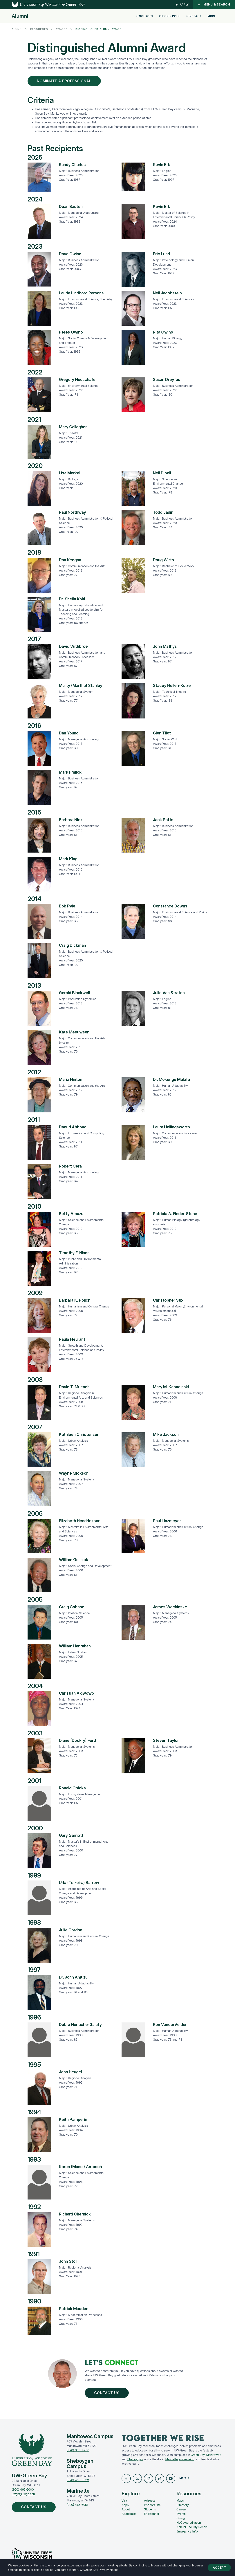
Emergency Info (187, 2532)
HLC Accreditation (188, 2523)
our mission (186, 2460)
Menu (213, 4)
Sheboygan (135, 2460)
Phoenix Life (152, 2505)
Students (150, 2510)
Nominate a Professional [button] (65, 81)
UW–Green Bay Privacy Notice (97, 2570)
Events (181, 2514)
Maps (180, 2501)
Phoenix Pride (169, 16)
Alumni (20, 16)
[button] (126, 2479)
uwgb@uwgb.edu (23, 2494)
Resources (144, 16)
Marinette (171, 2460)
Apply (182, 4)
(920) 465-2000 (23, 2490)
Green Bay (198, 2456)
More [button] (213, 16)
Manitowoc (213, 2456)
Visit (124, 2501)
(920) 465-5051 (77, 2505)
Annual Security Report (191, 2528)
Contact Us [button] (108, 2393)
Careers (181, 2510)
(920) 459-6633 (78, 2481)
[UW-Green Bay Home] (42, 4)
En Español (151, 2514)
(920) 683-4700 (78, 2451)
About (126, 2510)
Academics (129, 2514)
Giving (180, 2519)
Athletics (150, 2501)
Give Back (194, 16)
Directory (182, 2505)
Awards (62, 29)
